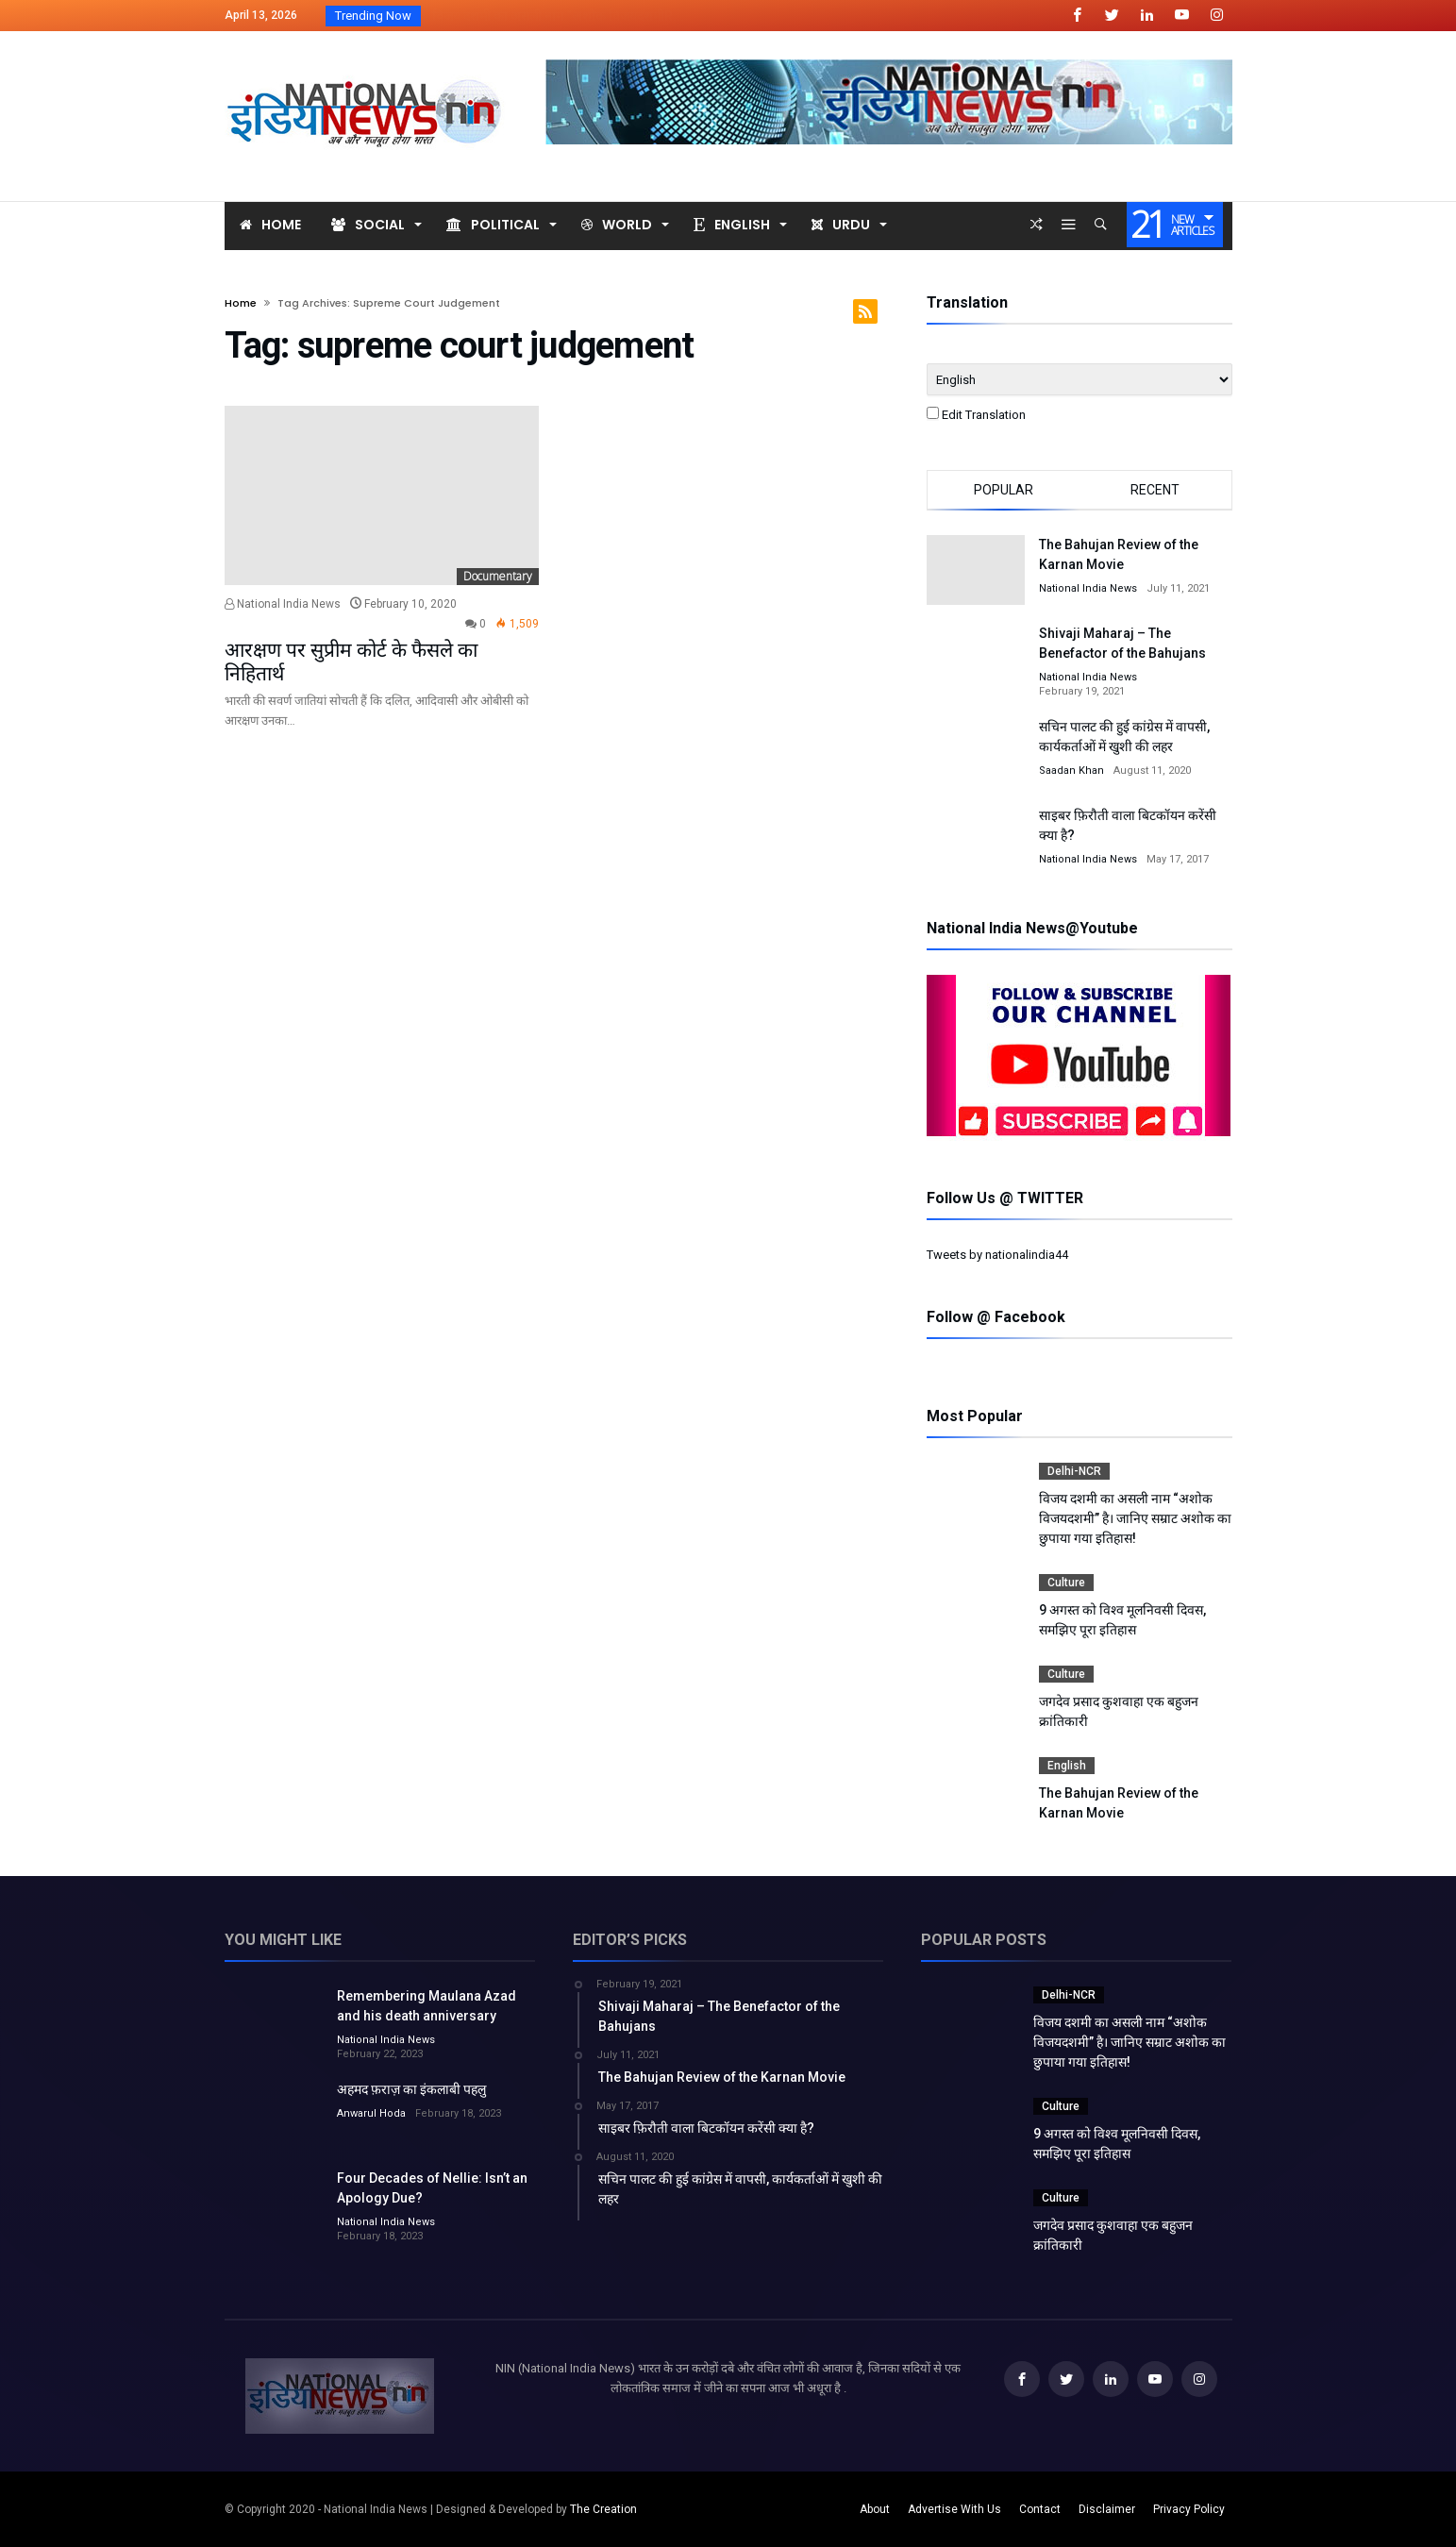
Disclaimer (1107, 2509)
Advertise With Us (954, 2509)
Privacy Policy (1189, 2509)
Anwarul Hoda (371, 2113)
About (875, 2509)
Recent (1155, 489)
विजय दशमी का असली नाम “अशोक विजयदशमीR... (554, 16)
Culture (1066, 1582)
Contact (1040, 2509)
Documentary (497, 576)
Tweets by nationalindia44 (997, 1255)
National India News (283, 604)
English (1066, 1765)
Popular (1003, 489)
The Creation (603, 2509)
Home (241, 302)
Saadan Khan (1071, 770)
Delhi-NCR (1074, 1471)
